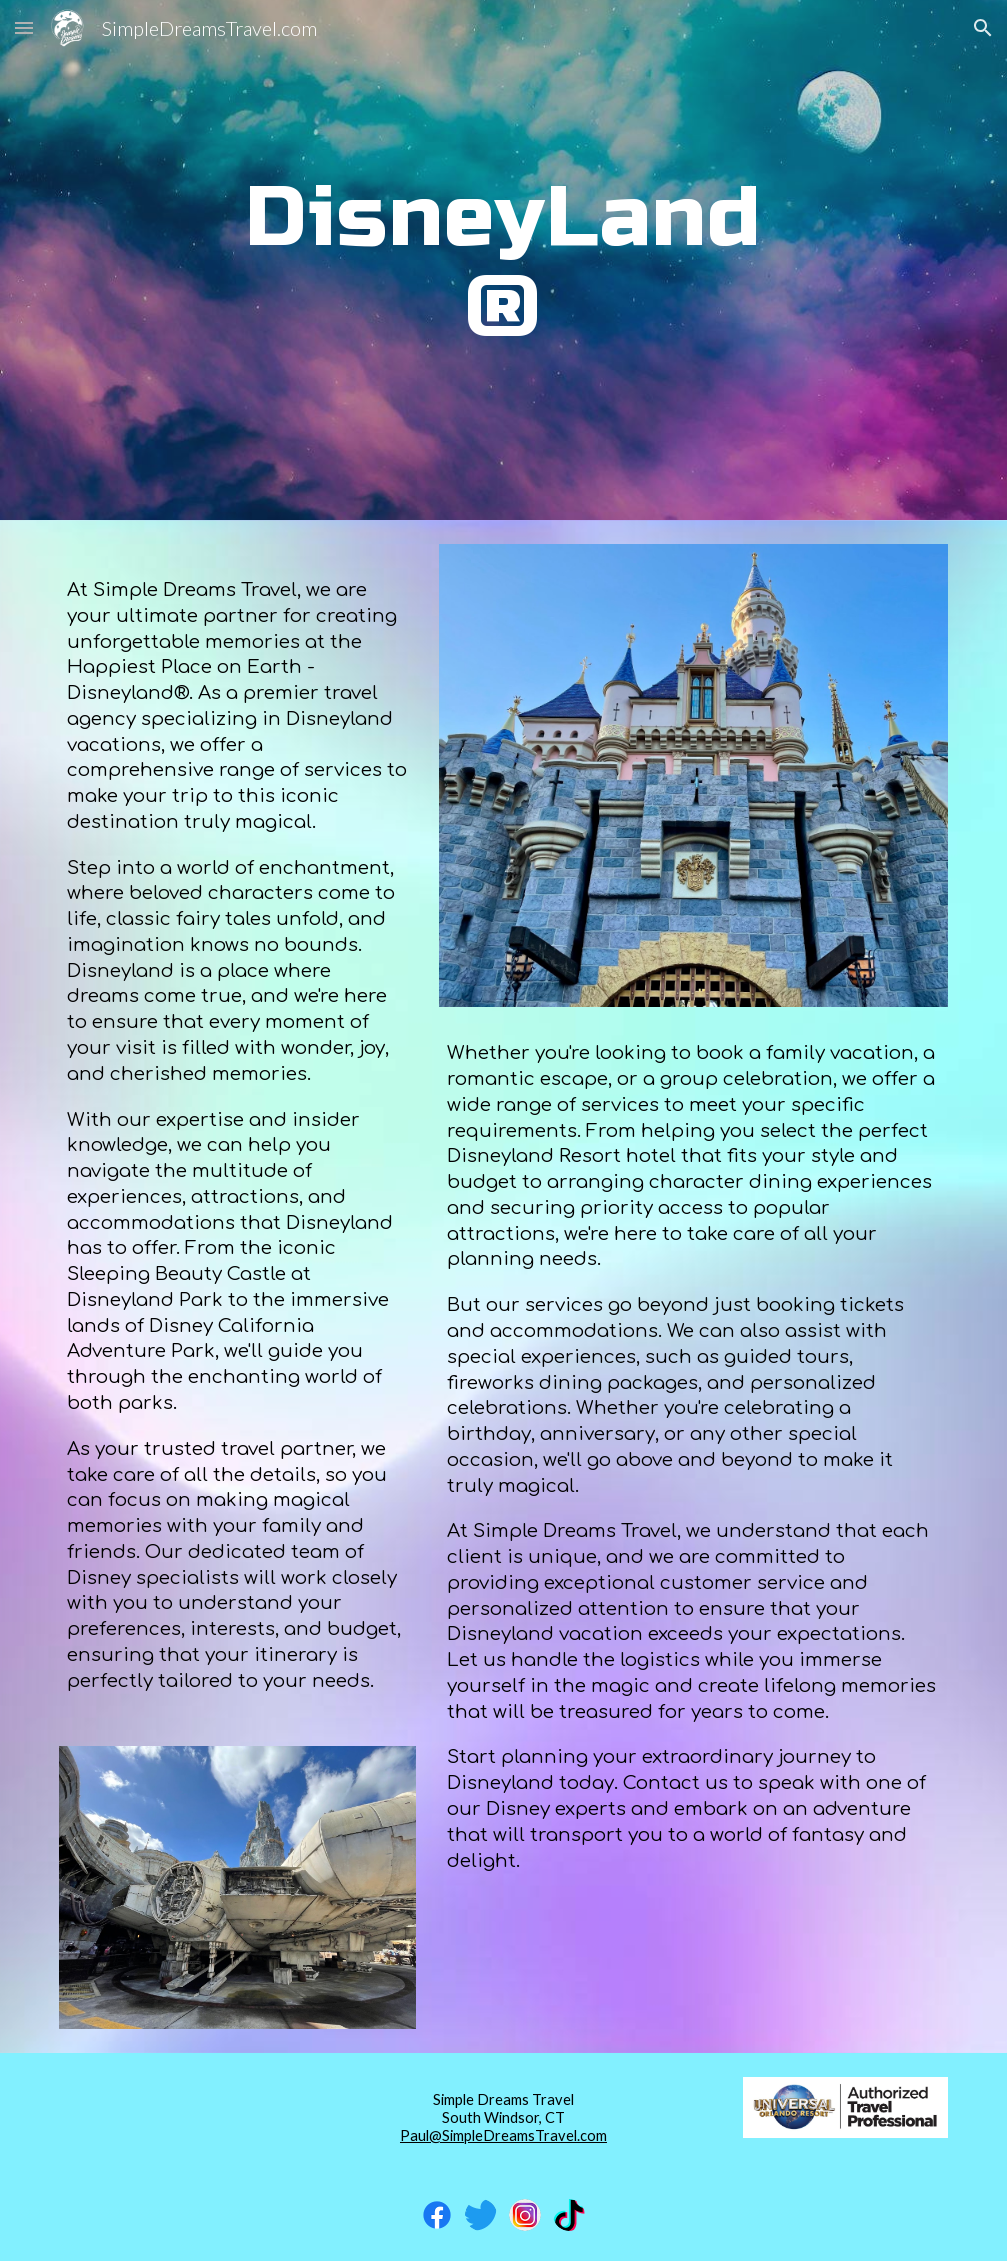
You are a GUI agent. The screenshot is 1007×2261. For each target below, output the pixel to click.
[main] (503, 260)
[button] (24, 27)
